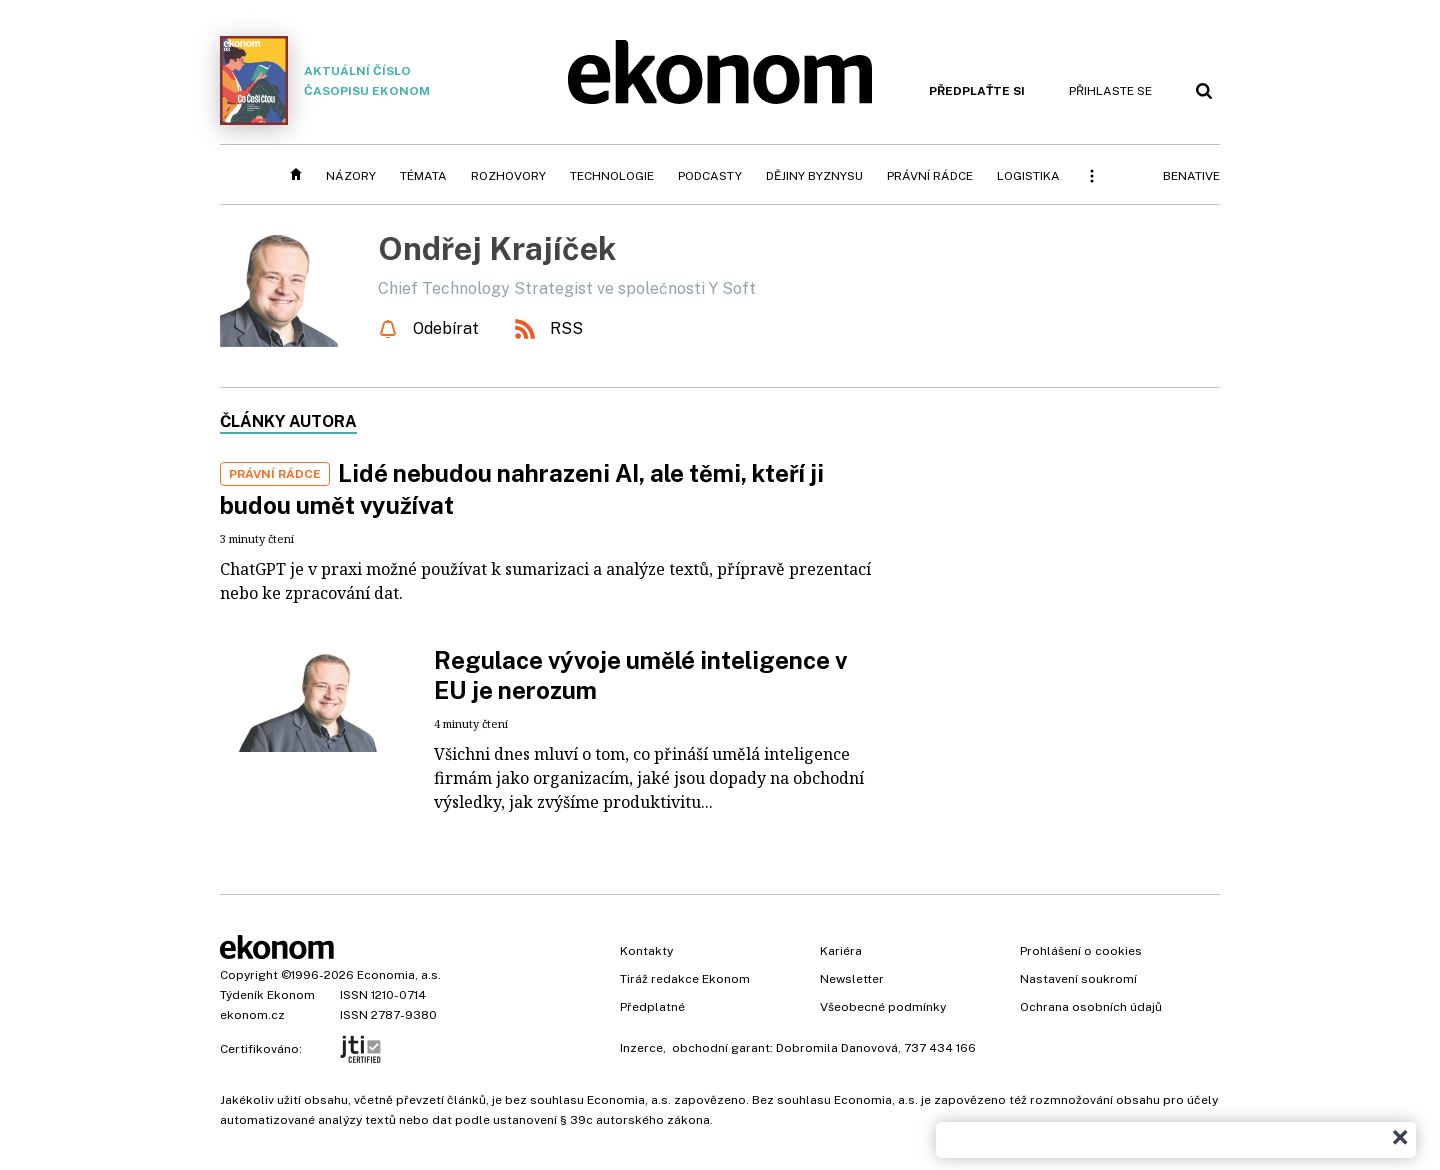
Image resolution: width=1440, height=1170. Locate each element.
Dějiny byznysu (814, 176)
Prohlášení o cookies (1081, 951)
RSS (566, 328)
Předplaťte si (977, 91)
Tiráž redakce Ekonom (685, 979)
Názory (351, 176)
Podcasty (710, 176)
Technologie (612, 176)
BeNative (1191, 176)
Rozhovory (508, 176)
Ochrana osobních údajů (1091, 1007)
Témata (423, 176)
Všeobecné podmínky (883, 1007)
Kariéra (841, 951)
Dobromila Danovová (837, 1048)
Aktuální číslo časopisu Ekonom (325, 80)
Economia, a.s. (399, 975)
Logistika (1028, 176)
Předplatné (652, 1007)
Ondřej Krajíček (497, 248)
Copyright (249, 975)
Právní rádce (930, 176)
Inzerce (641, 1048)
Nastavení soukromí (1078, 979)
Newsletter (852, 979)
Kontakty (646, 951)
